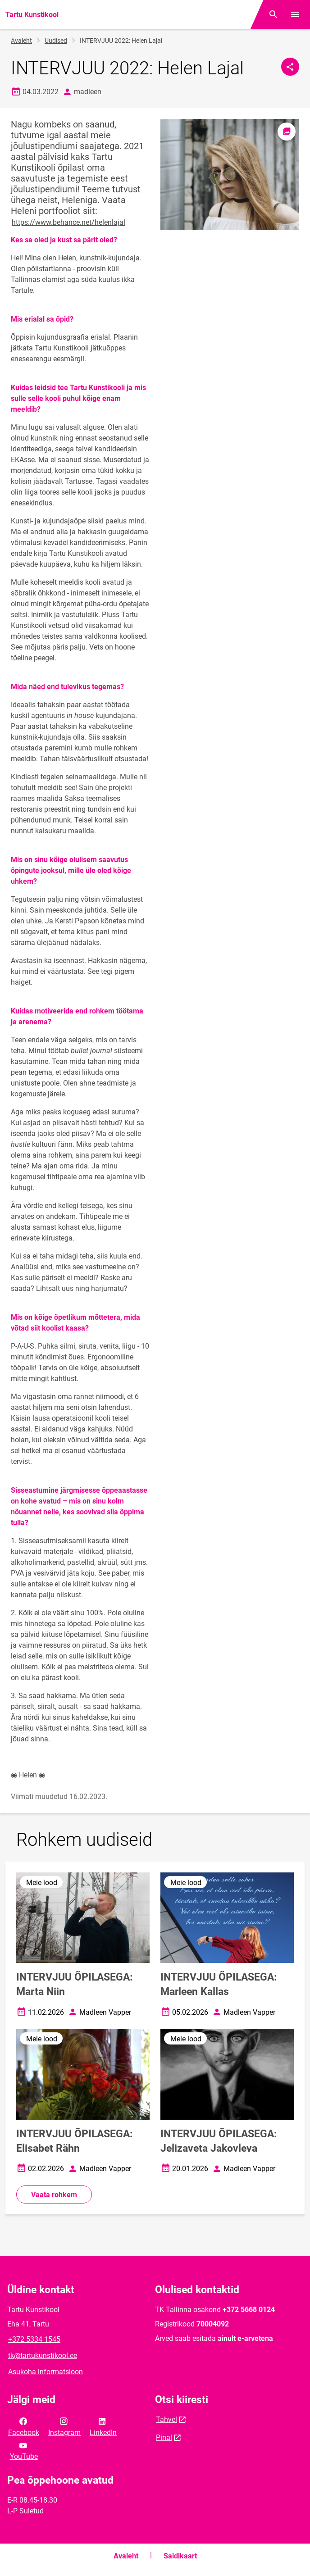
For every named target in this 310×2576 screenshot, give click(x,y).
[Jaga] (290, 67)
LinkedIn (103, 2426)
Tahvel (166, 2419)
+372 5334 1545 (34, 2339)
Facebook (23, 2426)
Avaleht (21, 40)
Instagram (64, 2426)
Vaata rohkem (54, 2194)
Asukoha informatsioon (45, 2371)
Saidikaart (180, 2556)
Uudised (56, 40)
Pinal (164, 2437)
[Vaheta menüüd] (295, 14)
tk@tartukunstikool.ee (42, 2355)
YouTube (24, 2450)
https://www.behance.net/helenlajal (68, 222)
